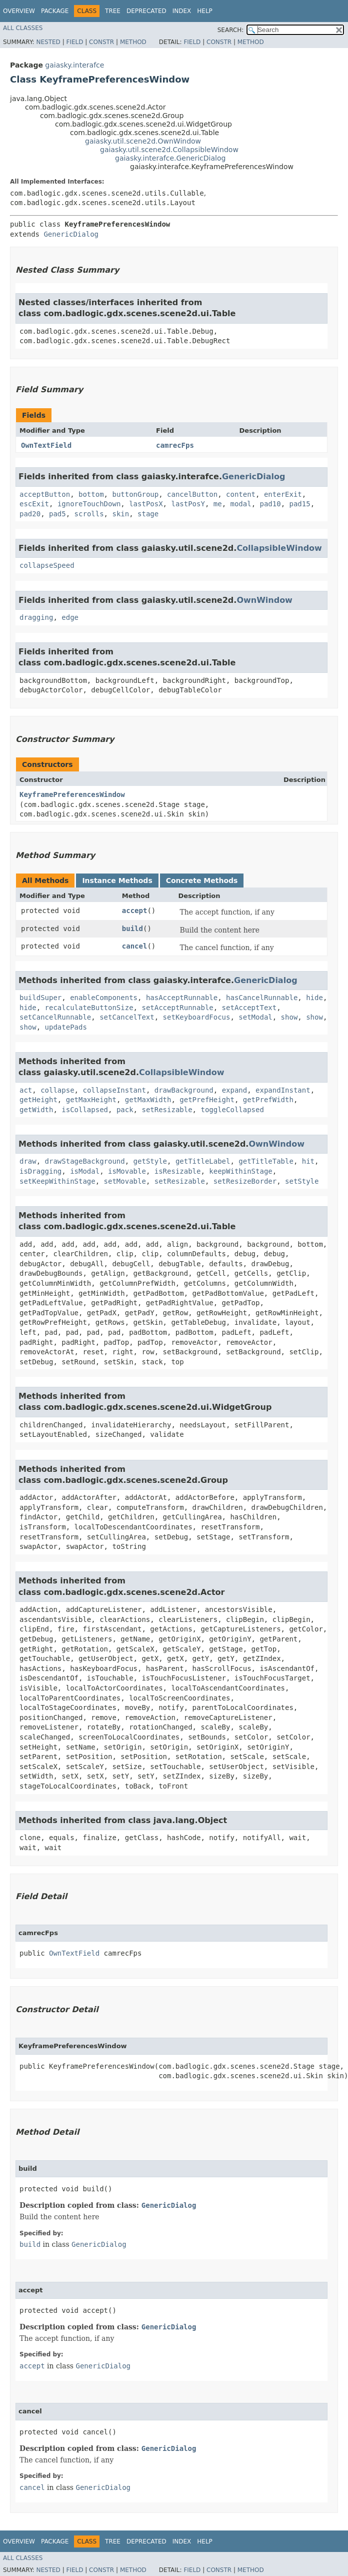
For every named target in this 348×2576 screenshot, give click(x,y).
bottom (91, 494)
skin (120, 514)
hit (308, 1161)
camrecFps (175, 445)
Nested (48, 42)
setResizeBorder (245, 1181)
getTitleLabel (203, 1161)
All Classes (22, 28)
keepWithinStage (240, 1171)
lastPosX (145, 504)
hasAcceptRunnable (182, 998)
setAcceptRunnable (177, 1008)
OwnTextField (46, 445)
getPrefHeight (207, 1100)
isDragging (41, 1171)
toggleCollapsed (232, 1110)
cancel (135, 946)
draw (28, 1161)
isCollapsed (85, 1110)
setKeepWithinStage (58, 1181)
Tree (112, 11)
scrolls (89, 514)
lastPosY (187, 504)
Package (54, 11)
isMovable (127, 1171)
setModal (255, 1017)
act (26, 1090)
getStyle (150, 1161)
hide (314, 998)
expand (235, 1090)
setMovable (125, 1181)
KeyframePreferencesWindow (72, 794)
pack (125, 1110)
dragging (36, 617)
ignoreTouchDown (89, 504)
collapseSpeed (47, 565)
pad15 (300, 504)
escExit (34, 504)
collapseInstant (114, 1090)
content (241, 494)
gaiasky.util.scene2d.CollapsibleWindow (169, 150)
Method (133, 42)
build (132, 929)
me (218, 504)
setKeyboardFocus (196, 1017)
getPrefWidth (268, 1100)
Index (182, 11)
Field (74, 42)
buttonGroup (135, 494)
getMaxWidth (148, 1100)
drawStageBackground (85, 1161)
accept (135, 911)
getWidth (36, 1110)
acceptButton (45, 494)
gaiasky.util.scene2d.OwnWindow (143, 141)
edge (70, 617)
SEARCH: (231, 30)
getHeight (39, 1100)
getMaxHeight (91, 1100)
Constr (101, 42)
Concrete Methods (202, 881)
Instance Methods (117, 881)
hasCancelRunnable (262, 998)
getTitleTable (266, 1161)
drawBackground (184, 1090)
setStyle (301, 1181)
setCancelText (127, 1017)
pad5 (57, 514)
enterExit (283, 494)
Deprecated (146, 11)
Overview (19, 11)
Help (204, 11)
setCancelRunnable (55, 1017)
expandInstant (283, 1090)
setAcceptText (249, 1008)
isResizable (177, 1171)
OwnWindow (264, 600)
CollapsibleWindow (279, 548)
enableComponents (104, 998)
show (289, 1017)
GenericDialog (71, 234)
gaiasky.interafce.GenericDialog (170, 158)
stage (148, 514)
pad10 (270, 504)
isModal (85, 1171)
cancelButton (192, 494)
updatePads (66, 1027)
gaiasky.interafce (74, 65)
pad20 (30, 514)
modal (240, 504)
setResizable (167, 1110)
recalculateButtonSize (89, 1008)
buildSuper (41, 998)
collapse (57, 1090)
